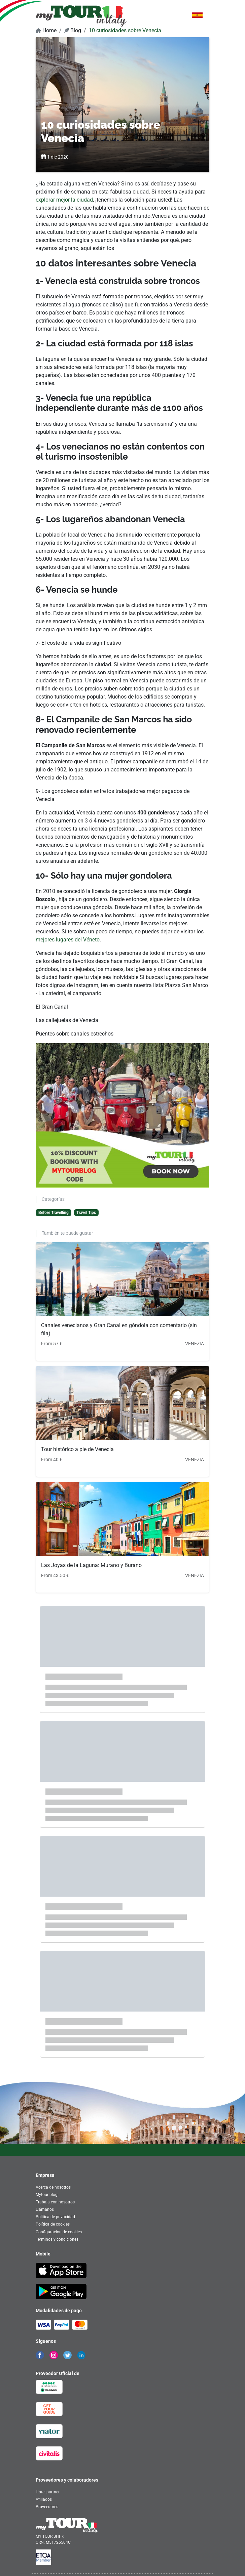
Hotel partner (48, 2492)
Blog (72, 30)
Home (46, 30)
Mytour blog (47, 2194)
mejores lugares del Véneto (68, 939)
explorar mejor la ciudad (64, 200)
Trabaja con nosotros (55, 2202)
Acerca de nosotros (53, 2187)
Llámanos (45, 2209)
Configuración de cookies (59, 2232)
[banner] (81, 15)
